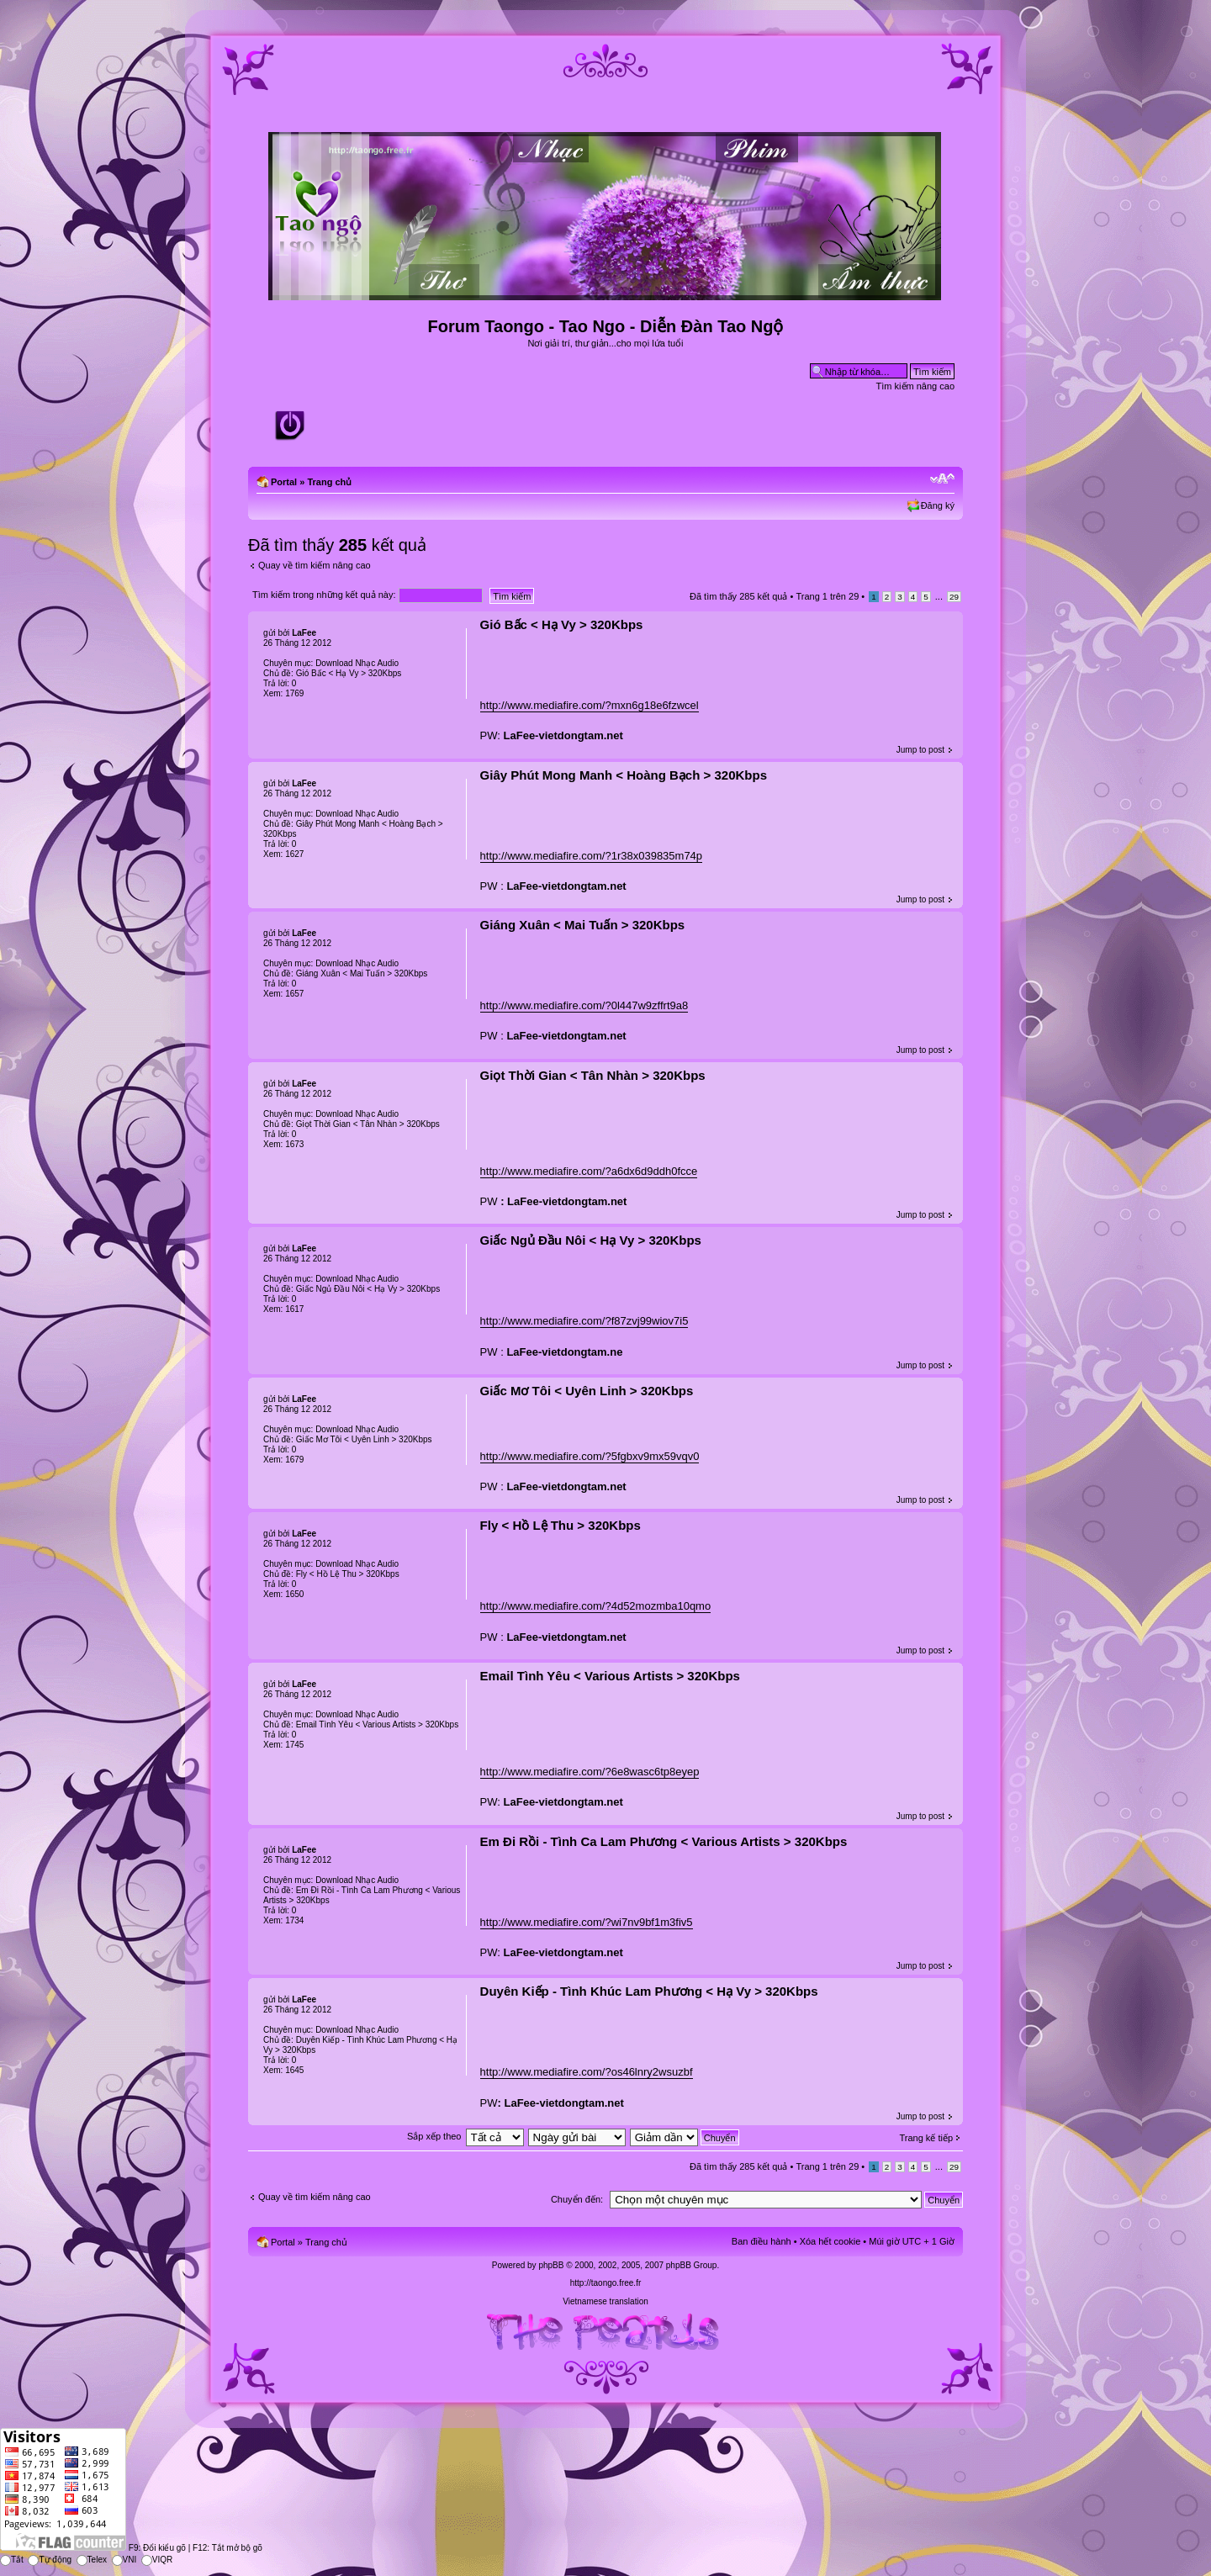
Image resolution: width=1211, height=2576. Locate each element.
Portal (284, 482)
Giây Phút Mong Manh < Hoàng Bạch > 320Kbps (623, 775)
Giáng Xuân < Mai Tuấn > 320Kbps (582, 925)
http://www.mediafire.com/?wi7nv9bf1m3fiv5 (586, 1922)
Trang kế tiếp (926, 2138)
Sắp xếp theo (434, 2136)
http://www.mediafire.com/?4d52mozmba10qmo (595, 1606)
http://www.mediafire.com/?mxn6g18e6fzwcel (589, 705)
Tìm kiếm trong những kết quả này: (367, 595)
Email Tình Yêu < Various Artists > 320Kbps (610, 1676)
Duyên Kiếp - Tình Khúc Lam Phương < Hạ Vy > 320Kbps (649, 1991)
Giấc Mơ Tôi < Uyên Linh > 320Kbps (587, 1390)
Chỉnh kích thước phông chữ (942, 478)
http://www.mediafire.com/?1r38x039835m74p (591, 855)
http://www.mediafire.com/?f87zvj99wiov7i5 (584, 1320)
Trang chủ (329, 482)
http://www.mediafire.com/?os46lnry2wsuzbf (586, 2072)
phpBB (550, 2265)
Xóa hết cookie (830, 2241)
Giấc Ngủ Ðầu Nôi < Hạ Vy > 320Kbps (590, 1240)
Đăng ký (938, 505)
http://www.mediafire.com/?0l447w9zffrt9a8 (584, 1005)
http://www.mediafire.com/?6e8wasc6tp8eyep (590, 1771)
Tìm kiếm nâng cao (915, 386)
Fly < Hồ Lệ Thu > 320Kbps (560, 1525)
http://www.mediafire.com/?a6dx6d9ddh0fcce (589, 1171)
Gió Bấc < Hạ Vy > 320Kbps (561, 624)
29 (954, 596)
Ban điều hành (761, 2241)
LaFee (304, 632)
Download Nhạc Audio (357, 663)
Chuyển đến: (577, 2199)
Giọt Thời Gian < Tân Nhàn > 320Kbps (593, 1075)
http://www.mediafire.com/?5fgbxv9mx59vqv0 (590, 1456)
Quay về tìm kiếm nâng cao (314, 565)
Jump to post (920, 749)
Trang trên (827, 596)
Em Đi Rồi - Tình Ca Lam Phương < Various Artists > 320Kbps (664, 1841)
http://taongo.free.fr (606, 2283)
